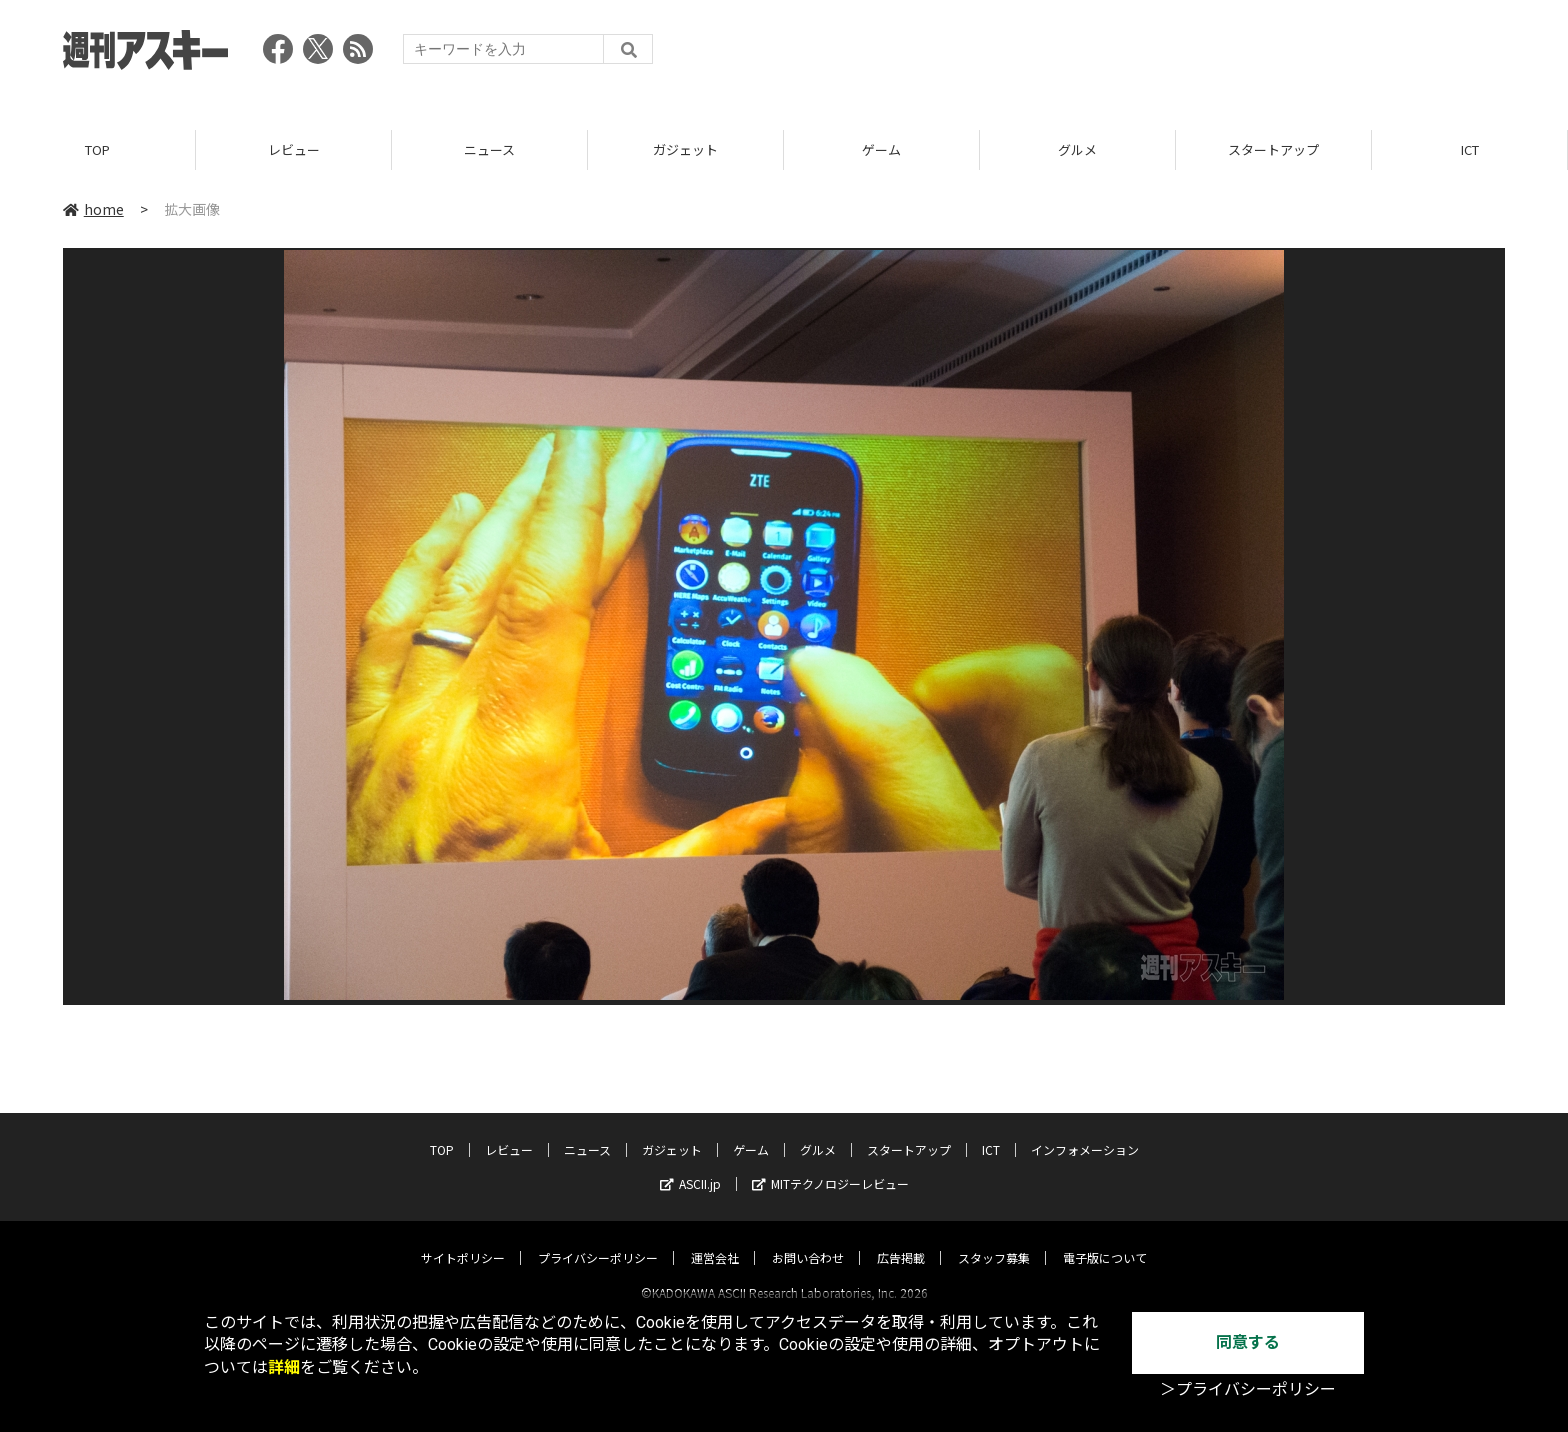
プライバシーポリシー (598, 1239)
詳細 (284, 1367)
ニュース (489, 149)
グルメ (1077, 149)
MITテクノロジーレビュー (830, 1165)
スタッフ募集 (994, 1239)
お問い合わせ (808, 1239)
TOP (97, 149)
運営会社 (715, 1239)
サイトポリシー (463, 1239)
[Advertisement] (1141, 55)
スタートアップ (1273, 149)
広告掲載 (901, 1239)
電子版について (1105, 1239)
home (93, 209)
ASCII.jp (690, 1165)
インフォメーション (1085, 1131)
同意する (1248, 1342)
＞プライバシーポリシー (1248, 1389)
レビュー (294, 149)
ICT (1470, 149)
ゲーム (881, 149)
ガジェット (685, 149)
